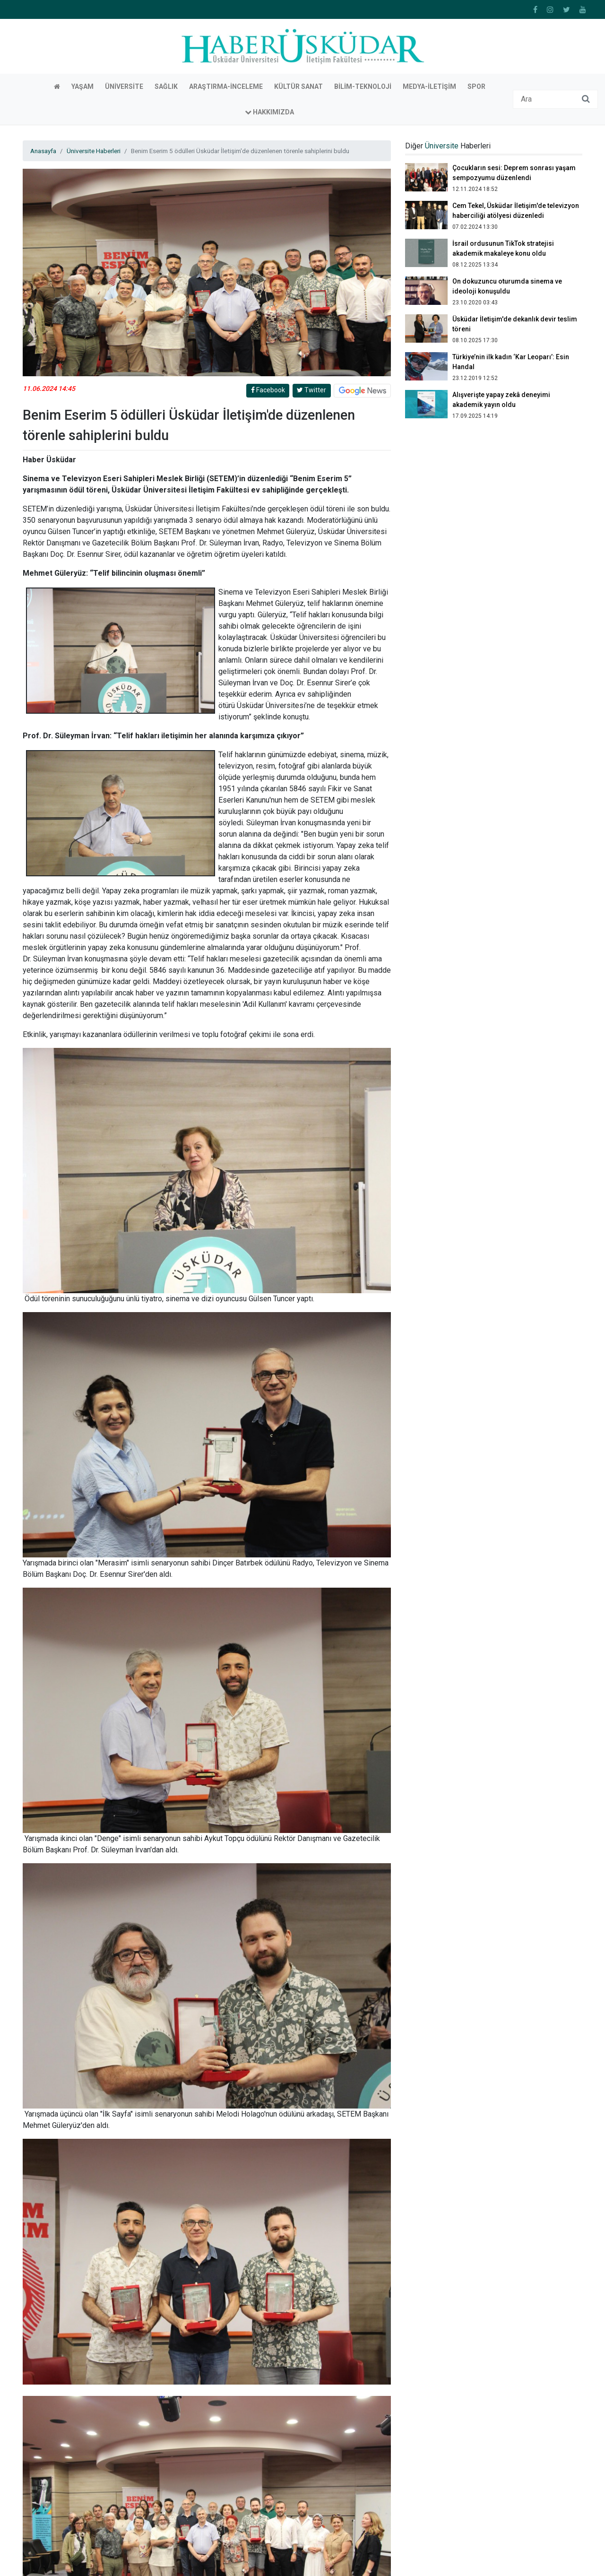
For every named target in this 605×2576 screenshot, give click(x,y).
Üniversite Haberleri (94, 44)
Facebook (268, 283)
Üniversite (441, 39)
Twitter (311, 283)
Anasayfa (43, 44)
